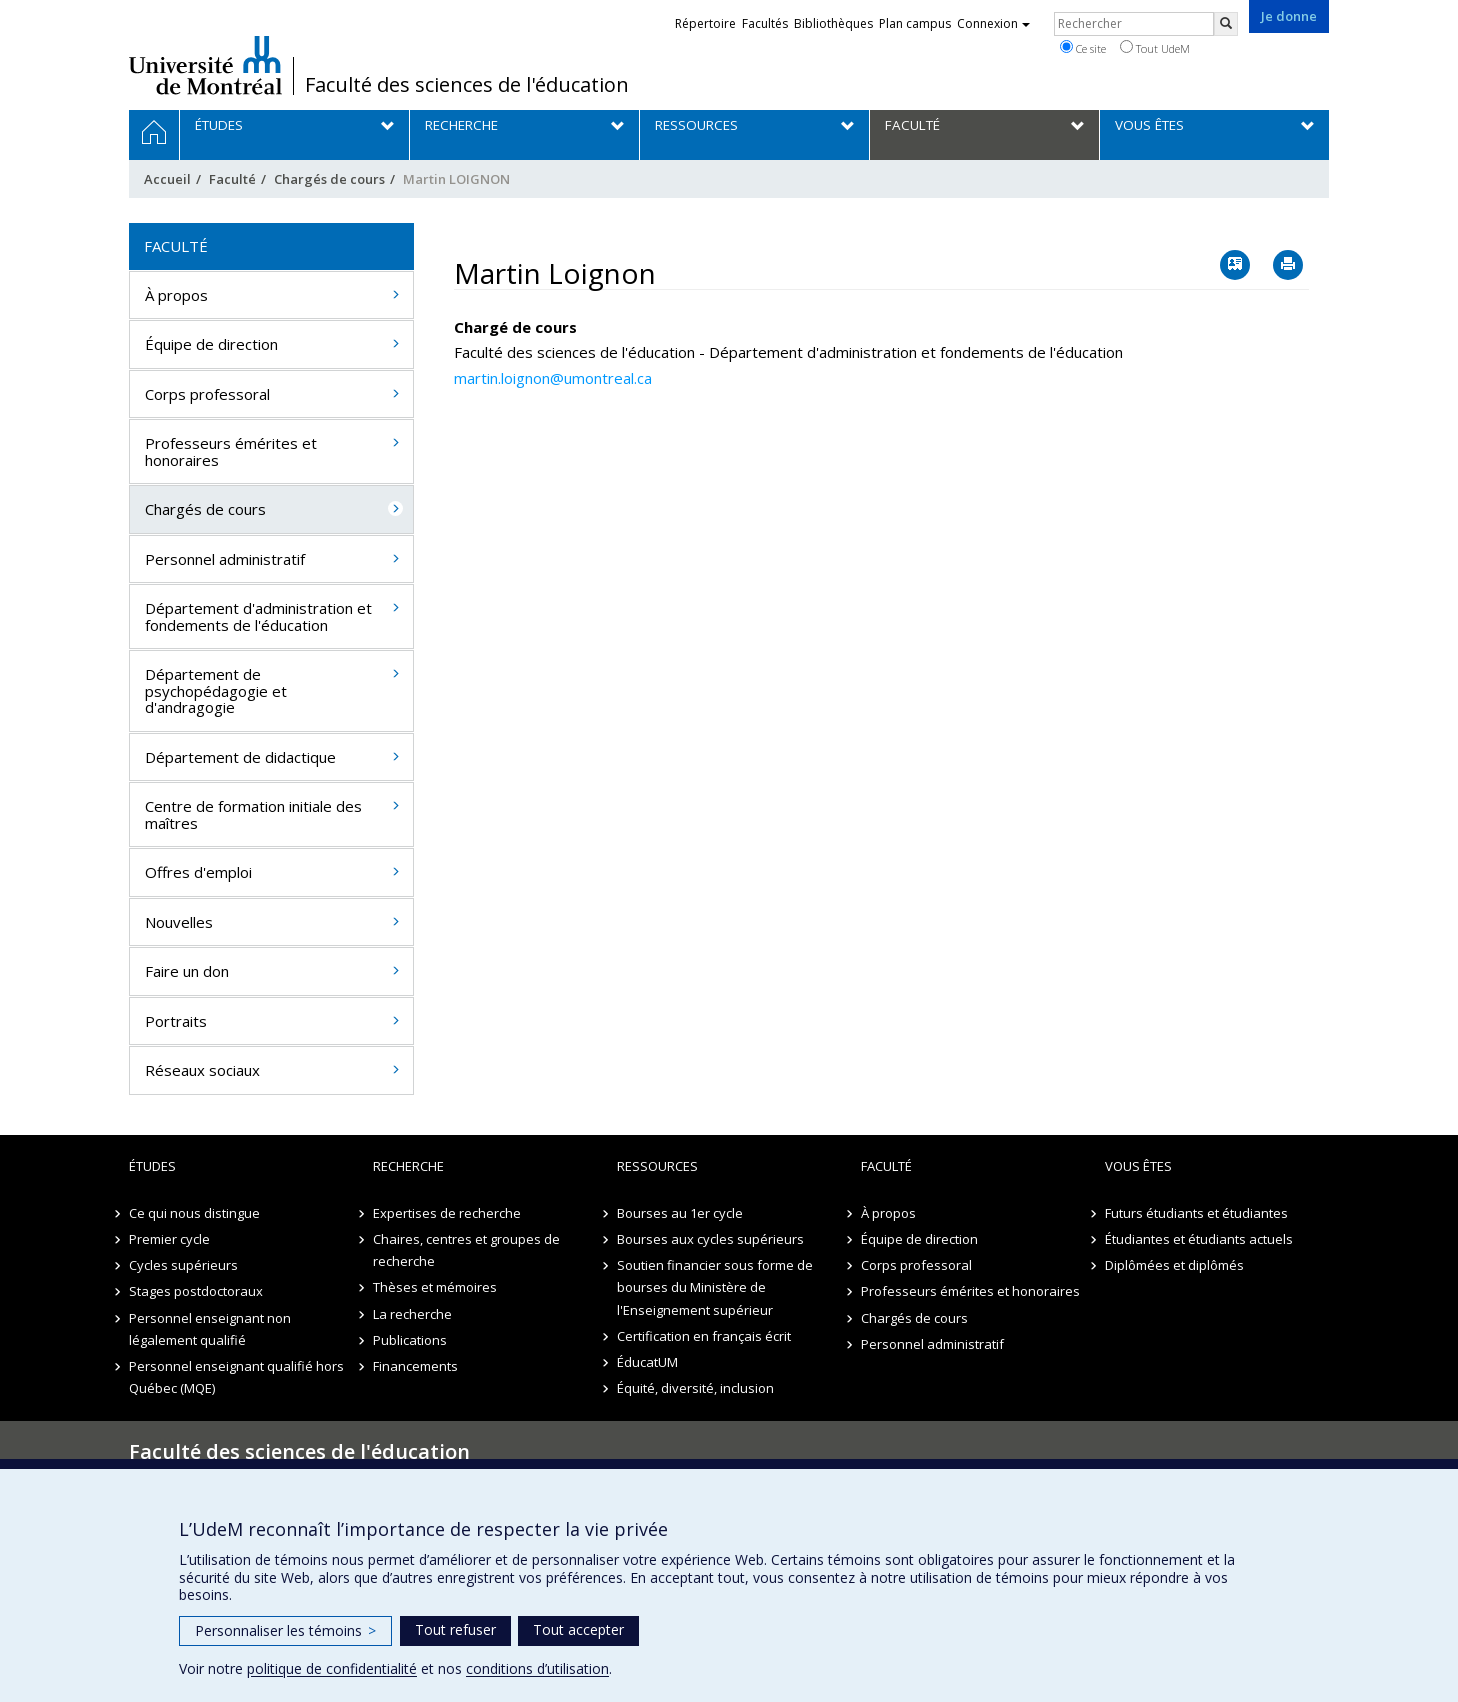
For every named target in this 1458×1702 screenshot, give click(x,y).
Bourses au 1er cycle (680, 1213)
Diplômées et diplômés (1174, 1265)
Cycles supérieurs (183, 1265)
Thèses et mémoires (435, 1287)
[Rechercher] (1226, 24)
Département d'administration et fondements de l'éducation (258, 616)
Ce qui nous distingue (194, 1213)
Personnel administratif (225, 559)
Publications (410, 1340)
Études (152, 1166)
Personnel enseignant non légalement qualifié (210, 1329)
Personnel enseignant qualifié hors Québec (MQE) (236, 1377)
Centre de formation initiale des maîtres (253, 814)
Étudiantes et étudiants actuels (1199, 1239)
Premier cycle (169, 1239)
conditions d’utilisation (537, 1668)
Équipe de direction (211, 344)
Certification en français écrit (704, 1336)
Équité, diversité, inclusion (695, 1388)
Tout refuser (455, 1629)
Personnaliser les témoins (285, 1630)
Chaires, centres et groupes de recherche (466, 1250)
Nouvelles (179, 922)
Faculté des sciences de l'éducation (467, 85)
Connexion (993, 23)
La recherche (412, 1314)
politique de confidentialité (332, 1668)
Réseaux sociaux (202, 1070)
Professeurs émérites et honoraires (231, 451)
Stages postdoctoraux (196, 1291)
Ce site (1083, 48)
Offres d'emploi (198, 872)
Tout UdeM (1155, 48)
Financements (415, 1366)
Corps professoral (207, 394)
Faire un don (187, 971)
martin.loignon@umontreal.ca (553, 378)
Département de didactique (240, 757)
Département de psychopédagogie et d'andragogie (216, 690)
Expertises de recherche (447, 1213)
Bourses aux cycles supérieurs (710, 1239)
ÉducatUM (647, 1362)
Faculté (232, 179)
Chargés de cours (329, 179)
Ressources (657, 1166)
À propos (176, 295)
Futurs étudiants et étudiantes (1196, 1213)
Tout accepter (578, 1629)
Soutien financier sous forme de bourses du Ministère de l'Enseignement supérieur (715, 1287)
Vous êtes (1138, 1166)
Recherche (408, 1166)
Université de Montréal (205, 65)
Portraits (176, 1021)
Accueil (167, 179)
